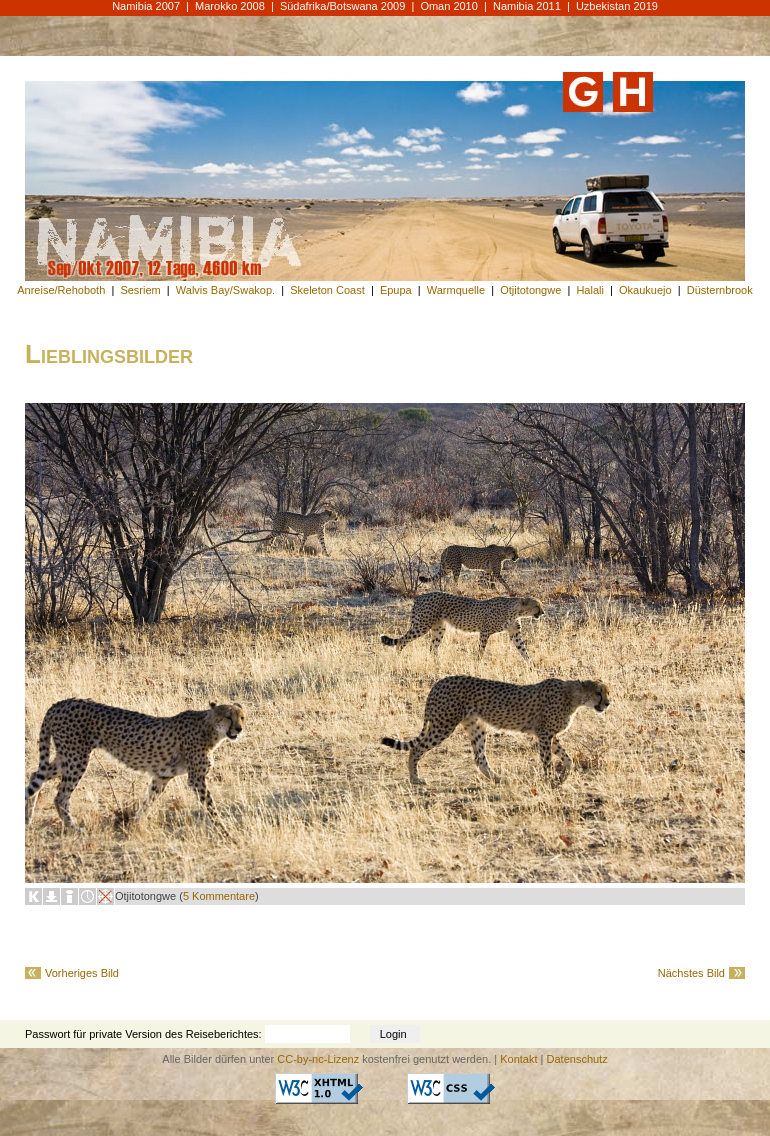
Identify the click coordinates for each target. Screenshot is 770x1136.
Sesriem (140, 290)
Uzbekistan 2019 (617, 6)
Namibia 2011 (527, 6)
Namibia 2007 (146, 6)
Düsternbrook (720, 290)
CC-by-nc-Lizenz (318, 1059)
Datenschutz (577, 1059)
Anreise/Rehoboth (61, 290)
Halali (590, 290)
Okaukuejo (645, 290)
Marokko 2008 (230, 6)
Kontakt (518, 1059)
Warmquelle (456, 290)
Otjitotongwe (530, 290)
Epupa (396, 290)
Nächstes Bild (691, 973)
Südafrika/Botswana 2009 (342, 6)
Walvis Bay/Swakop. (225, 290)
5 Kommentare (219, 896)
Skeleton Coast (327, 290)
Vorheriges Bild (82, 973)
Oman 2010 (448, 6)
